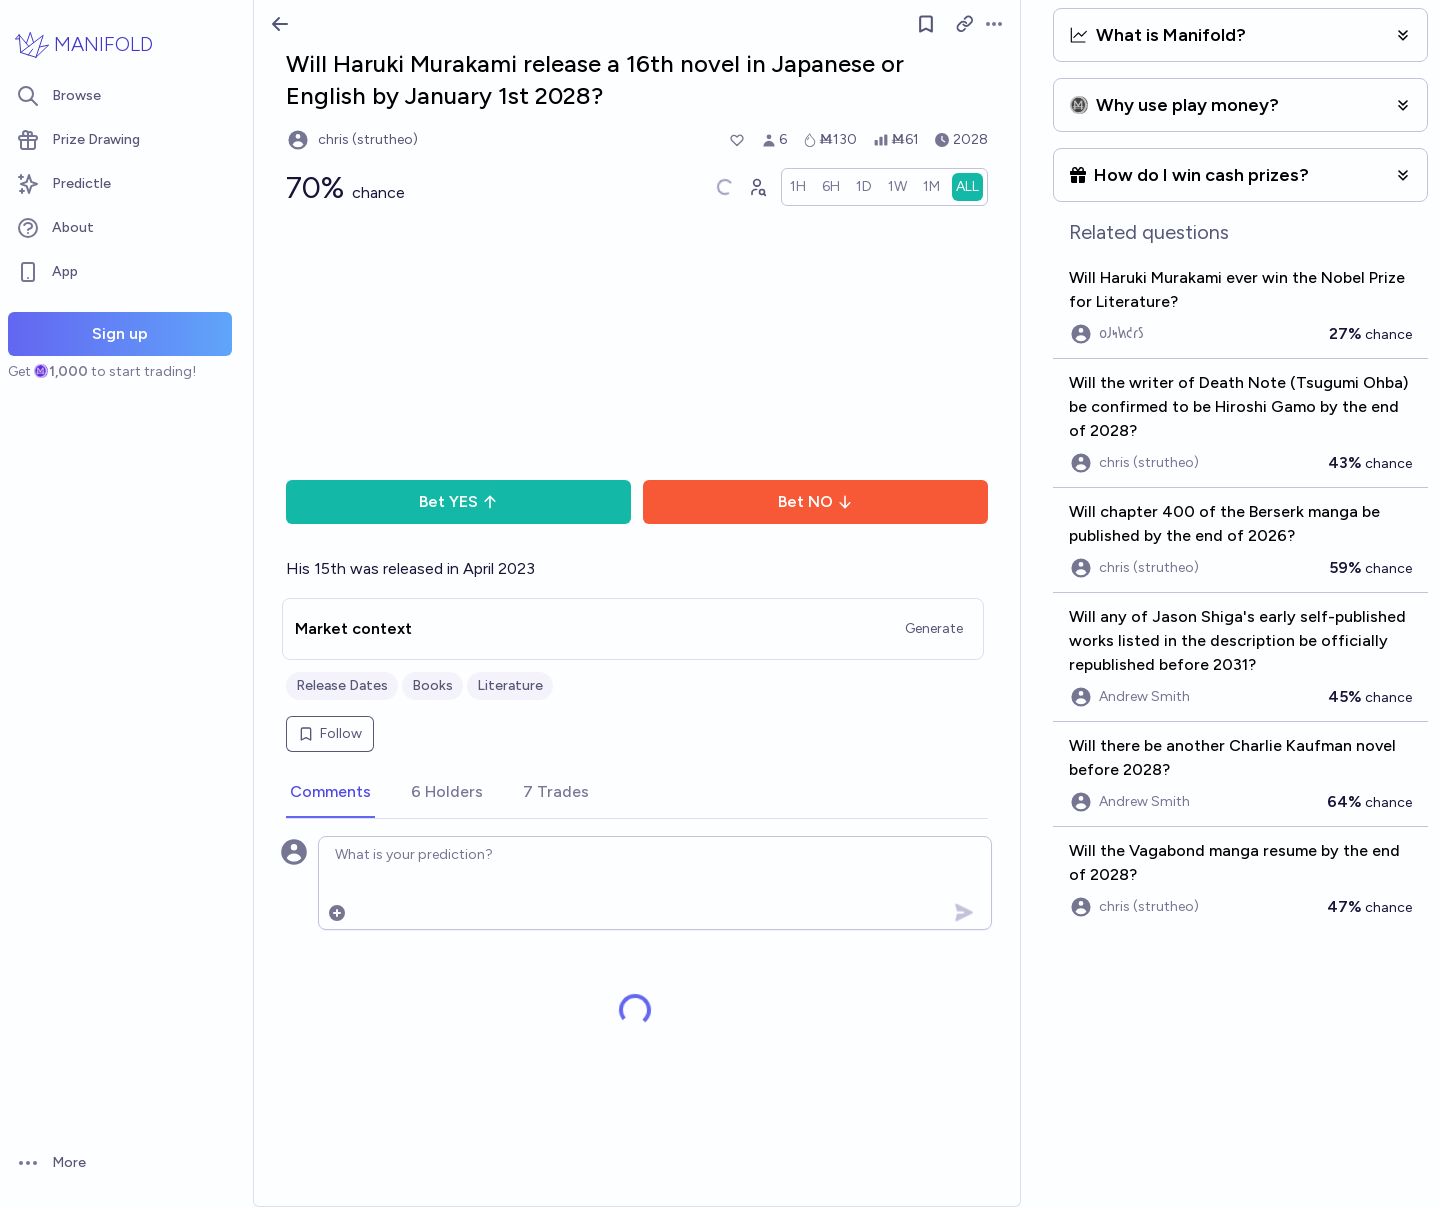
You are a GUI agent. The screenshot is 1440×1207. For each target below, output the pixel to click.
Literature (510, 685)
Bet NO (815, 501)
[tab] (330, 793)
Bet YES (458, 501)
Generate (934, 628)
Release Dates (342, 685)
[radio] (798, 187)
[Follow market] (926, 24)
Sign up (120, 333)
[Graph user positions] (757, 187)
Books (432, 685)
